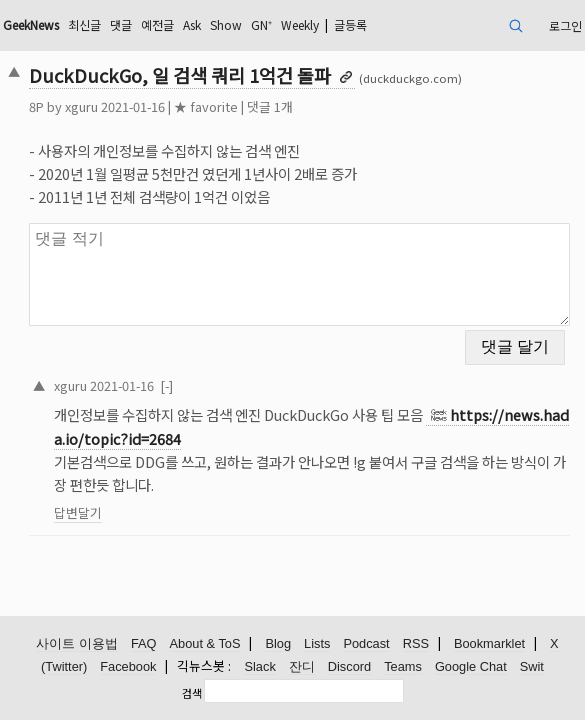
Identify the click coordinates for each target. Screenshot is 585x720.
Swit (532, 666)
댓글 (121, 24)
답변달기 (78, 512)
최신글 (84, 24)
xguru (81, 106)
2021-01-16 (122, 385)
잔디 (302, 666)
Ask (192, 24)
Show (226, 24)
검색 (192, 693)
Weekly (300, 24)
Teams (403, 666)
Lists (317, 643)
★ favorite (206, 106)
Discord (349, 666)
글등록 (350, 24)
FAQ (144, 643)
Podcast (366, 643)
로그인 (565, 25)
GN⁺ (261, 24)
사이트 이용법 (77, 643)
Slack (259, 666)
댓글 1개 (270, 106)
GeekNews (31, 24)
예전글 (157, 24)
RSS (416, 643)
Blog (278, 643)
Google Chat (471, 666)
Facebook (128, 666)
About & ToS (205, 643)
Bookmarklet (489, 643)
